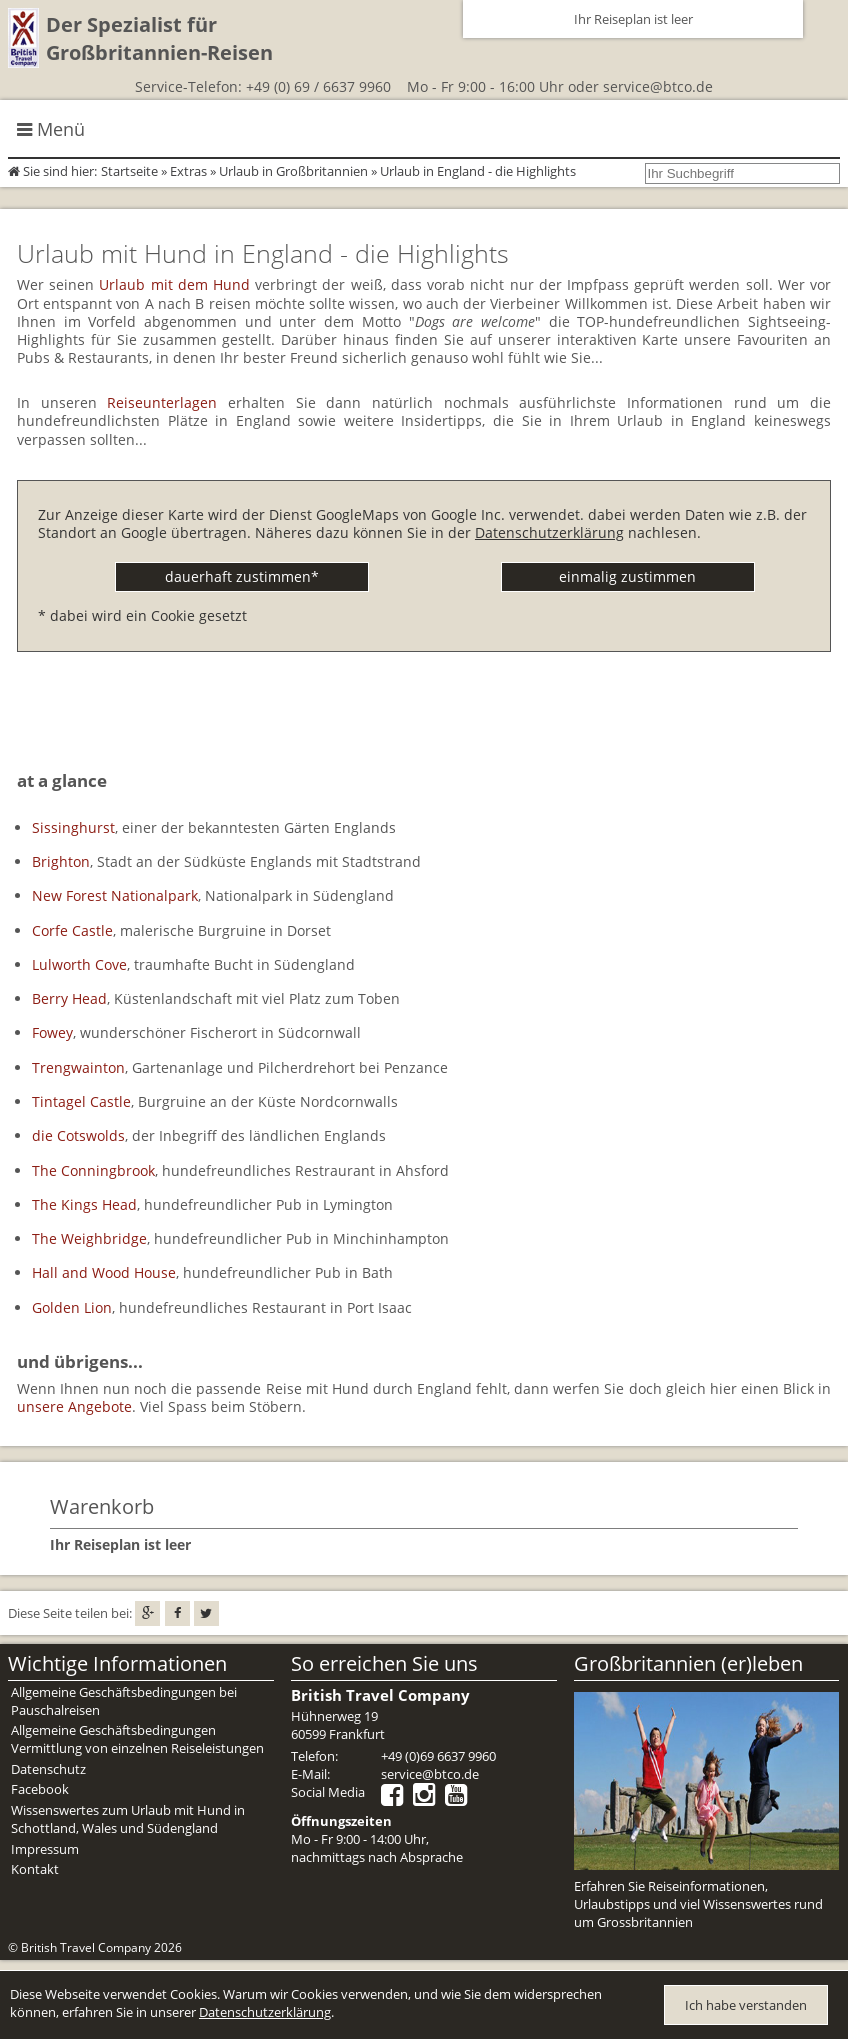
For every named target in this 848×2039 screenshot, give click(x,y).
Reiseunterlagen (162, 402)
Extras (188, 171)
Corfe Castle (72, 930)
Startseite (129, 171)
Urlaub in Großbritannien (293, 171)
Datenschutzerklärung (549, 532)
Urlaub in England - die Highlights (478, 171)
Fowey (52, 1032)
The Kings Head (84, 1204)
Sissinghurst (73, 827)
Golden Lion (72, 1307)
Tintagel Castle (81, 1101)
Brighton (61, 861)
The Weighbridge (89, 1238)
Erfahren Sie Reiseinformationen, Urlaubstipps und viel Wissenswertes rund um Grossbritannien (698, 1904)
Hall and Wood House (104, 1272)
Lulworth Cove (79, 964)
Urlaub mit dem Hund (174, 284)
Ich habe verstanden (746, 2005)
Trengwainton (78, 1067)
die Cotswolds (78, 1135)
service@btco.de (658, 86)
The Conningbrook (93, 1170)
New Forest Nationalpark (115, 895)
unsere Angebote (74, 1406)
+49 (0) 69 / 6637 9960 (318, 86)
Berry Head (69, 998)
